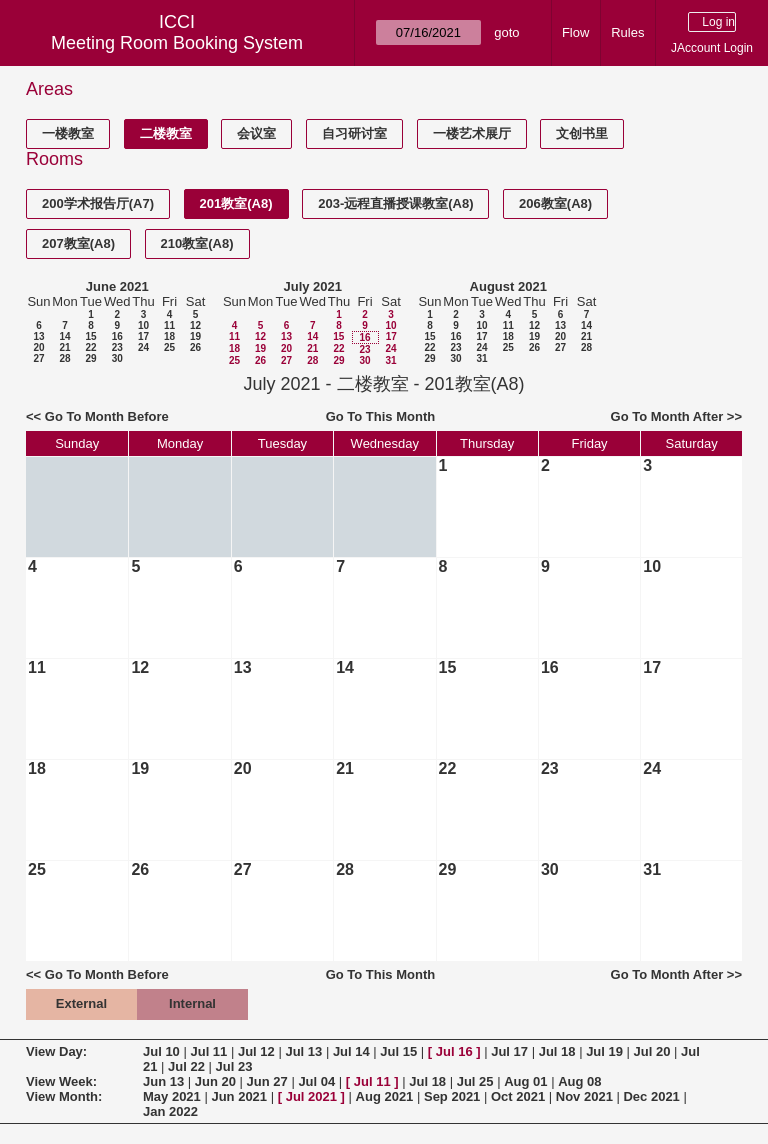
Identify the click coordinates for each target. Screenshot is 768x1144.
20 (38, 347)
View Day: (56, 1051)
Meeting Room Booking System (177, 43)
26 (195, 347)
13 (38, 336)
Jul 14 (351, 1051)
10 (143, 325)
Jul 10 (161, 1051)
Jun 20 (215, 1081)
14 (64, 336)
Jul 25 (475, 1081)
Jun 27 (267, 1081)
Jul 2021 (311, 1096)
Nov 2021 (584, 1096)
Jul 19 (604, 1051)
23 (117, 347)
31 (390, 360)
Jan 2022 (170, 1111)
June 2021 (117, 286)
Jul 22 (186, 1066)
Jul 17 (509, 1051)
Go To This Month (381, 416)
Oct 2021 (518, 1096)
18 (169, 336)
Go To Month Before (107, 416)
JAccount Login (712, 48)
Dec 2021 (651, 1096)
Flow (575, 32)
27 (38, 358)
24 (143, 347)
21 (64, 347)
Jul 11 (208, 1051)
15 (90, 336)
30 (117, 358)
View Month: (64, 1096)
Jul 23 (234, 1066)
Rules (627, 32)
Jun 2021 (239, 1096)
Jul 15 (398, 1051)
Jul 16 (454, 1051)
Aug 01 (525, 1081)
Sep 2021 (452, 1096)
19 (195, 336)
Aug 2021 (385, 1096)
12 (195, 325)
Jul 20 (652, 1051)
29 (90, 358)
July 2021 (312, 286)
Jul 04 (316, 1081)
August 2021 (508, 286)
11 (169, 325)
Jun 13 (163, 1081)
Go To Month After (667, 416)
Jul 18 (557, 1051)
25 (169, 347)
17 (143, 336)
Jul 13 (303, 1051)
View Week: (61, 1081)
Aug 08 (579, 1081)
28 (64, 358)
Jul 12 (256, 1051)
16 (117, 336)
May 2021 (172, 1096)
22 (90, 347)
